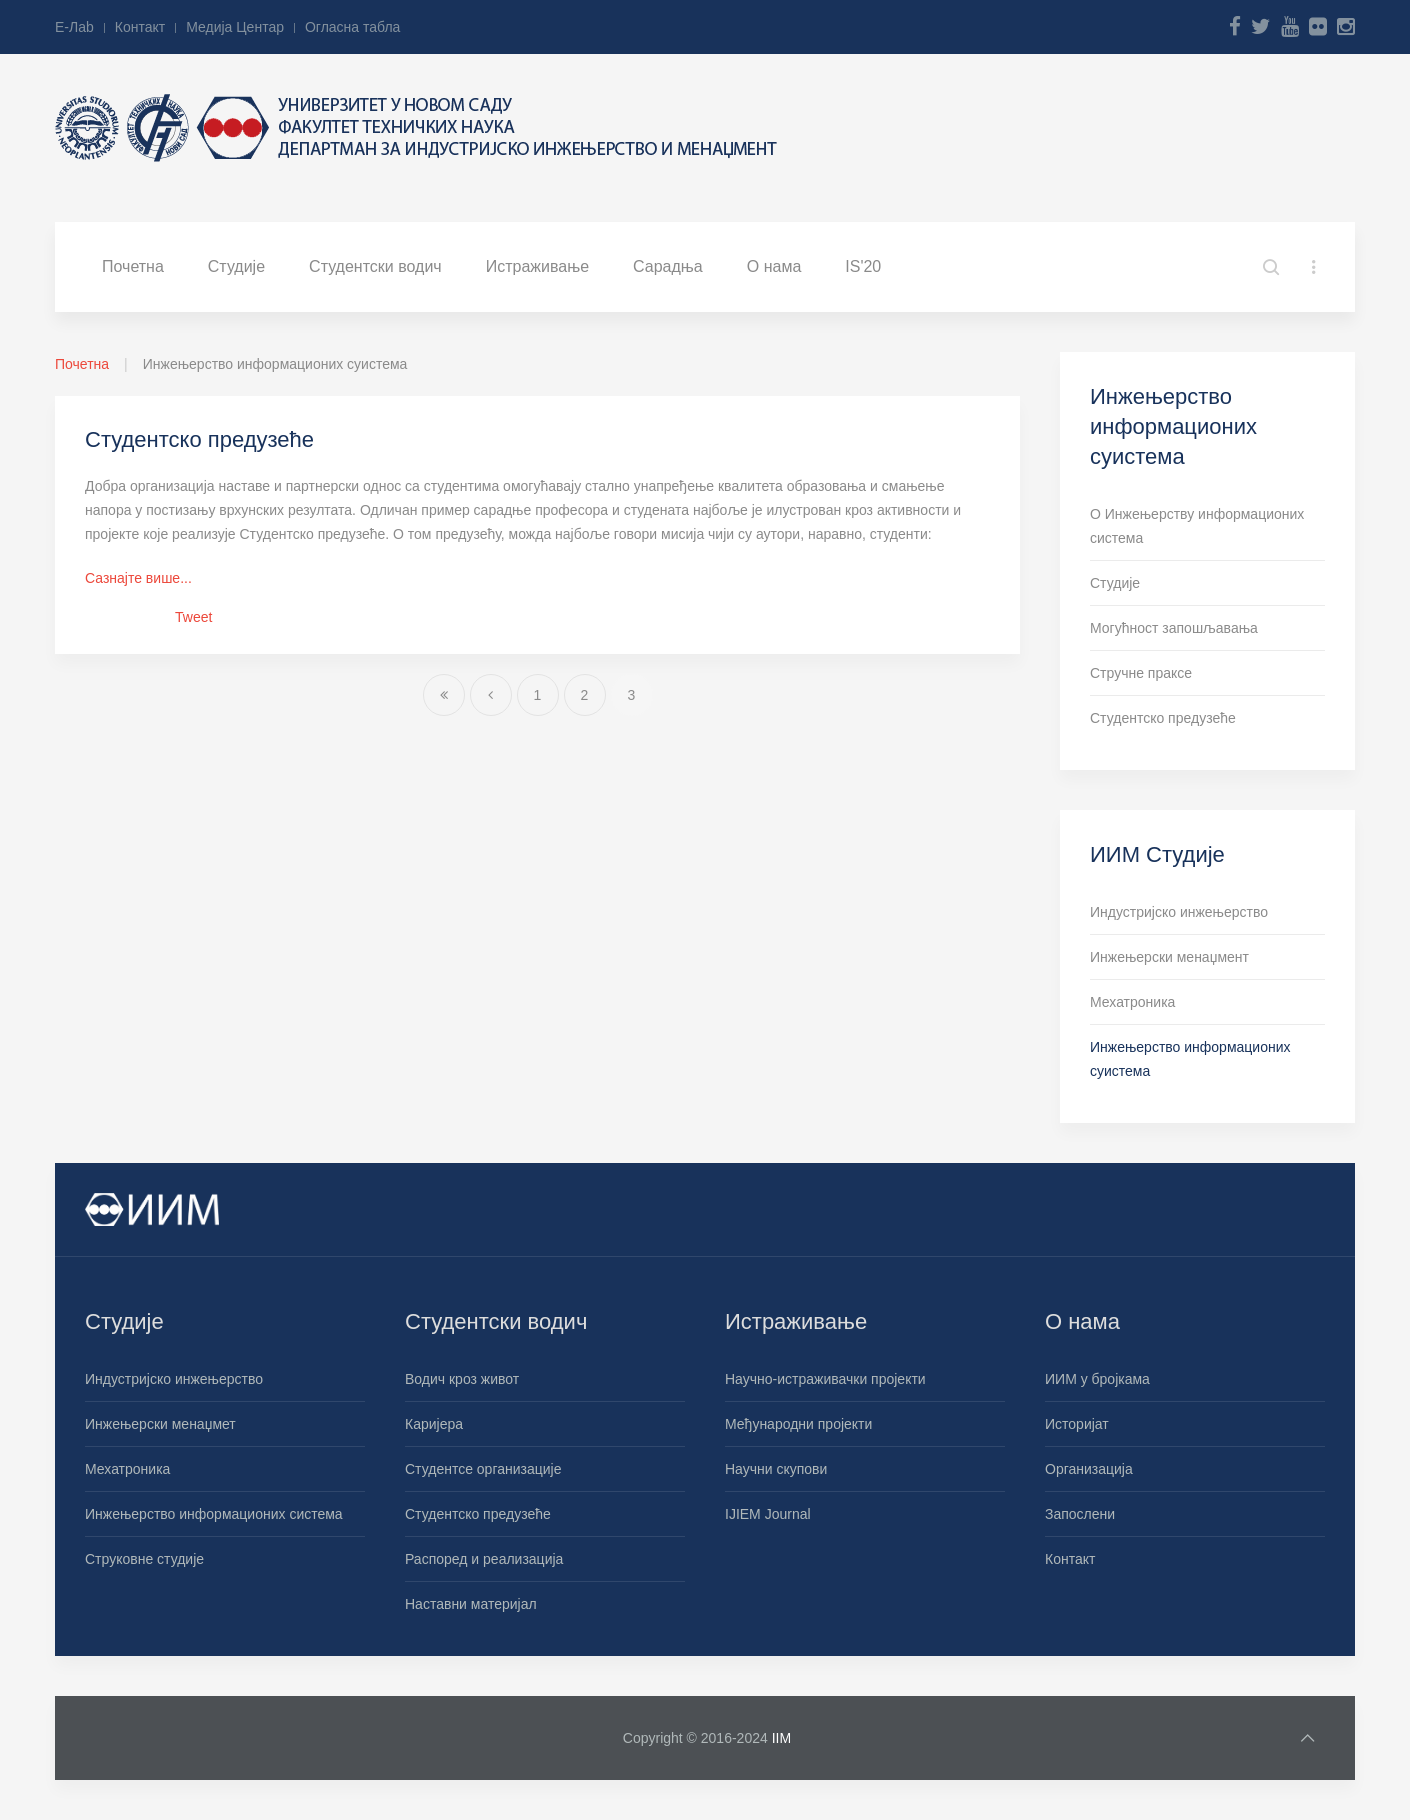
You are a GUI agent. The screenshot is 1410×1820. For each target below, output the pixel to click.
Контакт (140, 27)
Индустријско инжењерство (1179, 912)
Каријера (434, 1424)
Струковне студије (144, 1559)
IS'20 (863, 266)
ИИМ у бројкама (1097, 1379)
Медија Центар (235, 27)
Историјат (1077, 1424)
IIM (781, 1738)
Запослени (1080, 1514)
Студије (236, 266)
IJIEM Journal (768, 1514)
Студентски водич (375, 266)
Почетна (133, 266)
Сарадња (668, 266)
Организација (1089, 1469)
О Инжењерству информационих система (1197, 526)
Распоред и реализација (484, 1559)
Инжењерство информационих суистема (1190, 1059)
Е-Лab (74, 27)
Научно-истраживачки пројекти (825, 1379)
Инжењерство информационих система (214, 1514)
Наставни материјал (471, 1604)
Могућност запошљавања (1174, 628)
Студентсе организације (483, 1469)
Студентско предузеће (199, 439)
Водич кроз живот (462, 1379)
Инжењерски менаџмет (160, 1424)
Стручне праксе (1141, 673)
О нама (774, 266)
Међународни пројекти (798, 1424)
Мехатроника (1132, 1002)
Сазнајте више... (138, 578)
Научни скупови (776, 1469)
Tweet (193, 617)
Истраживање (537, 266)
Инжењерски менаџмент (1169, 957)
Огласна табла (352, 27)
